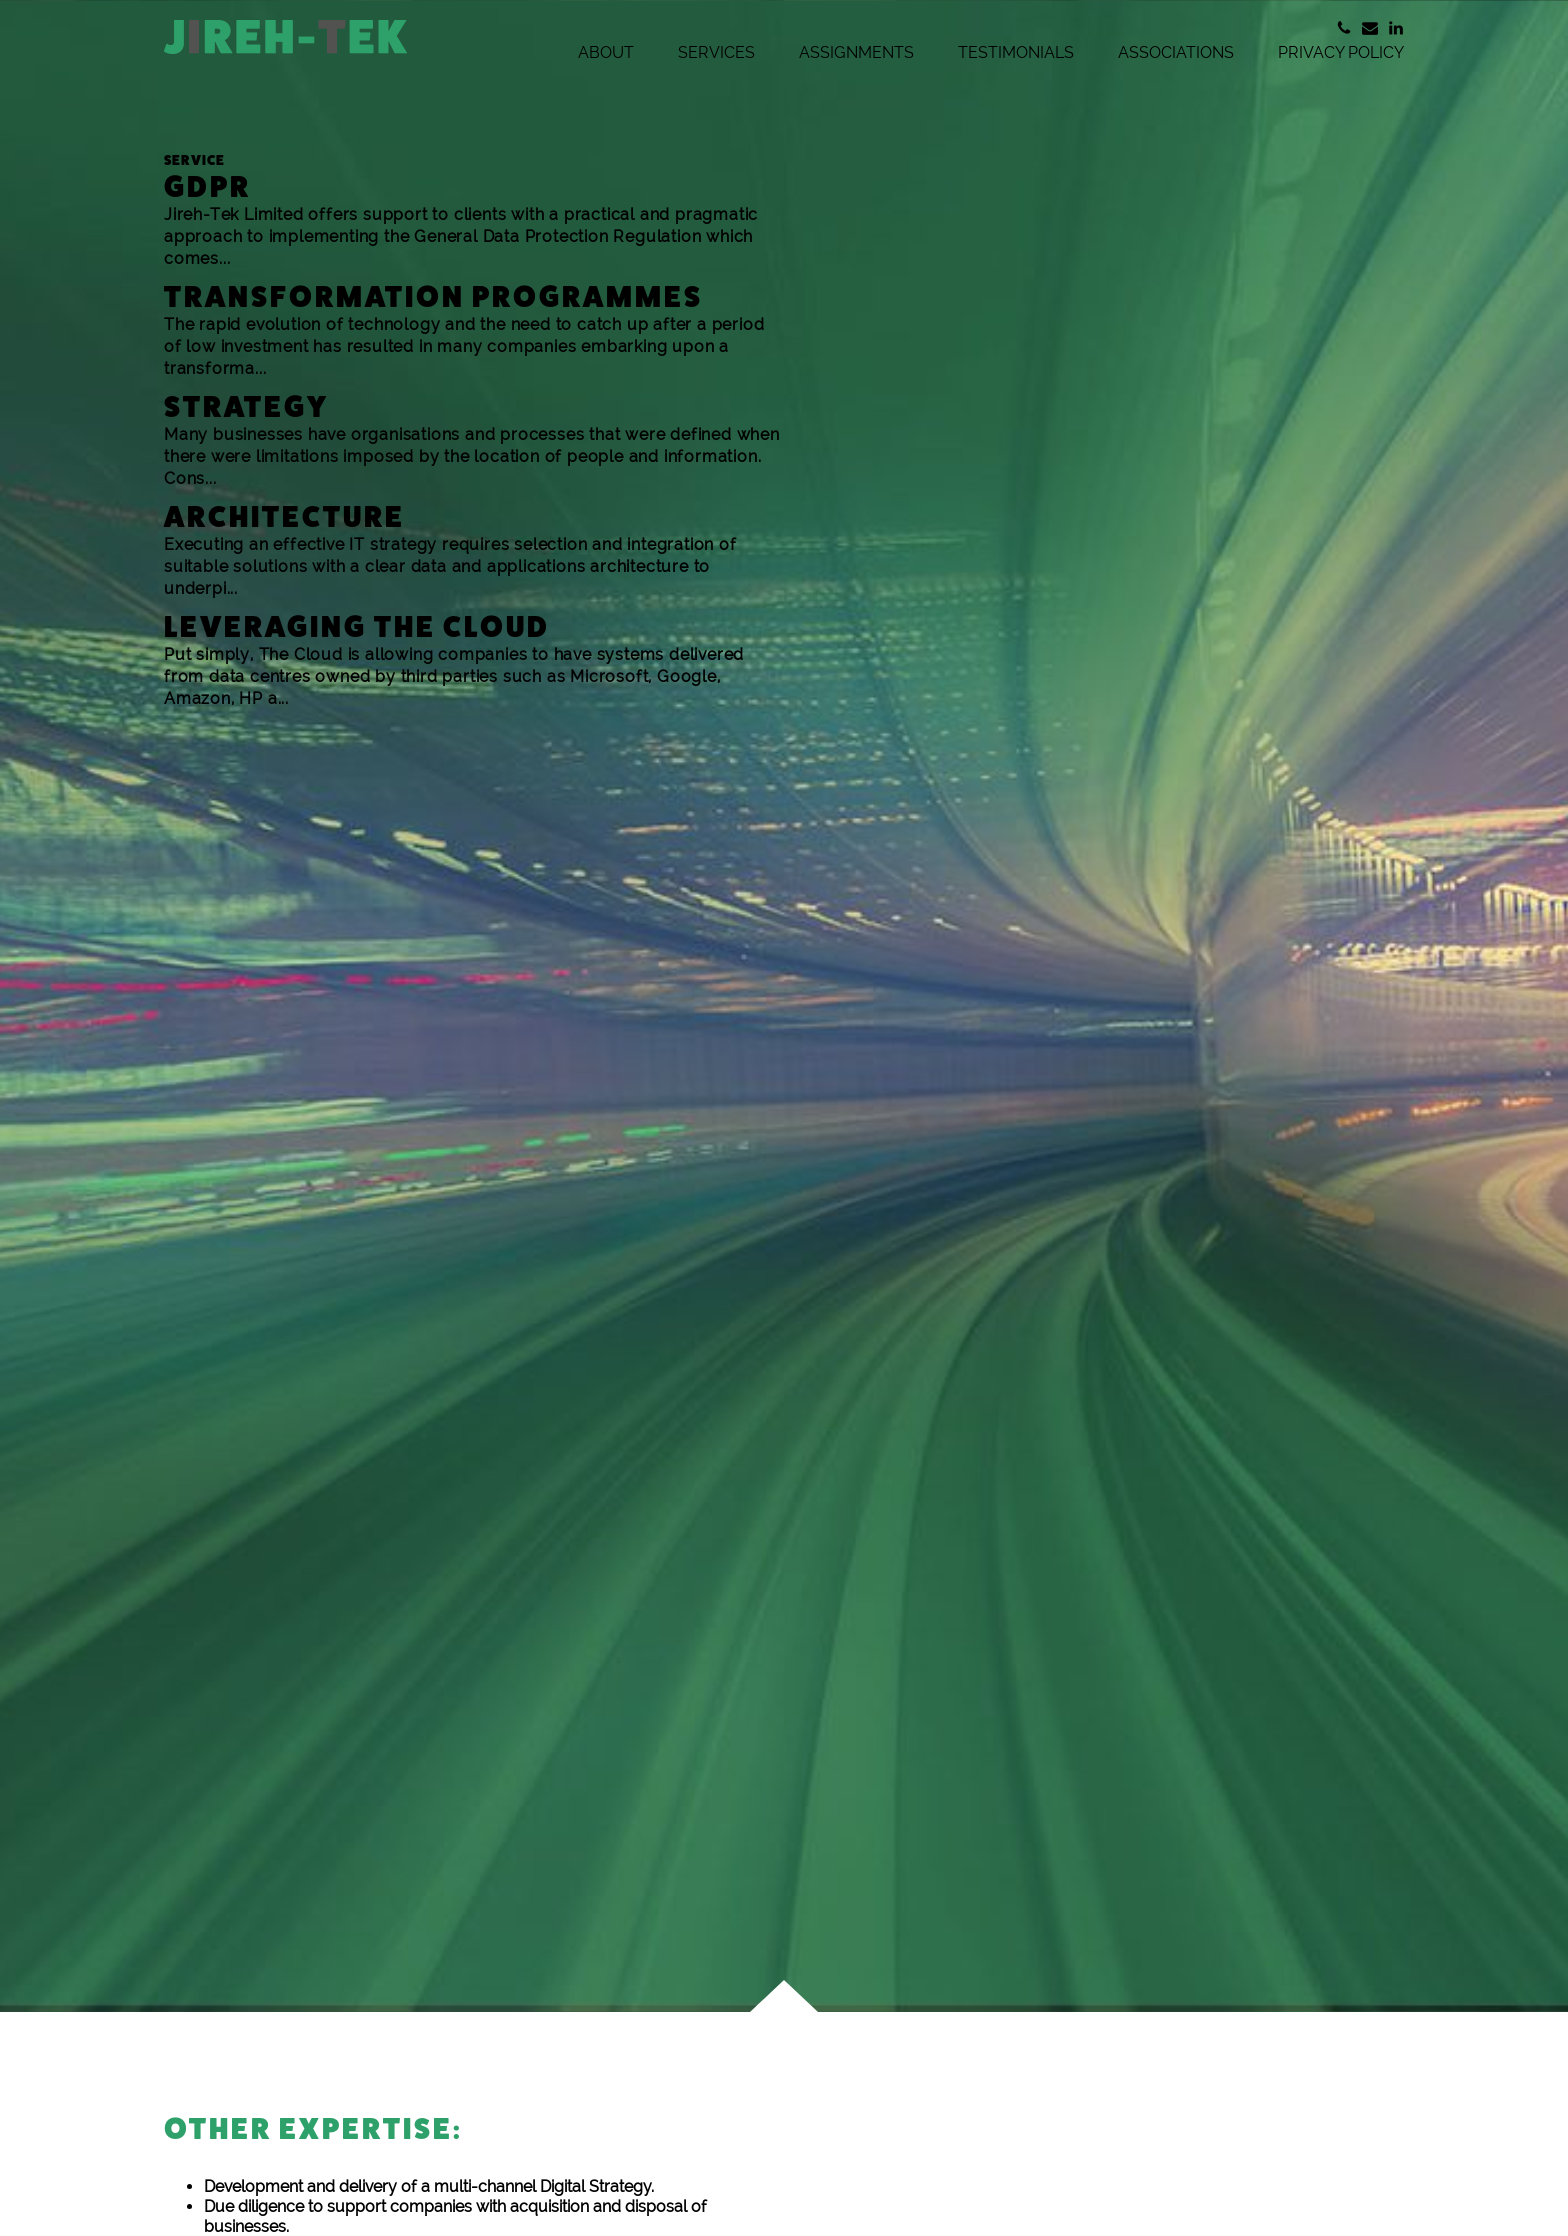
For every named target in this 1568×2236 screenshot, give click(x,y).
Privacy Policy (1341, 52)
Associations (1176, 52)
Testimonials (1016, 52)
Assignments (856, 52)
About (606, 52)
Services (716, 52)
